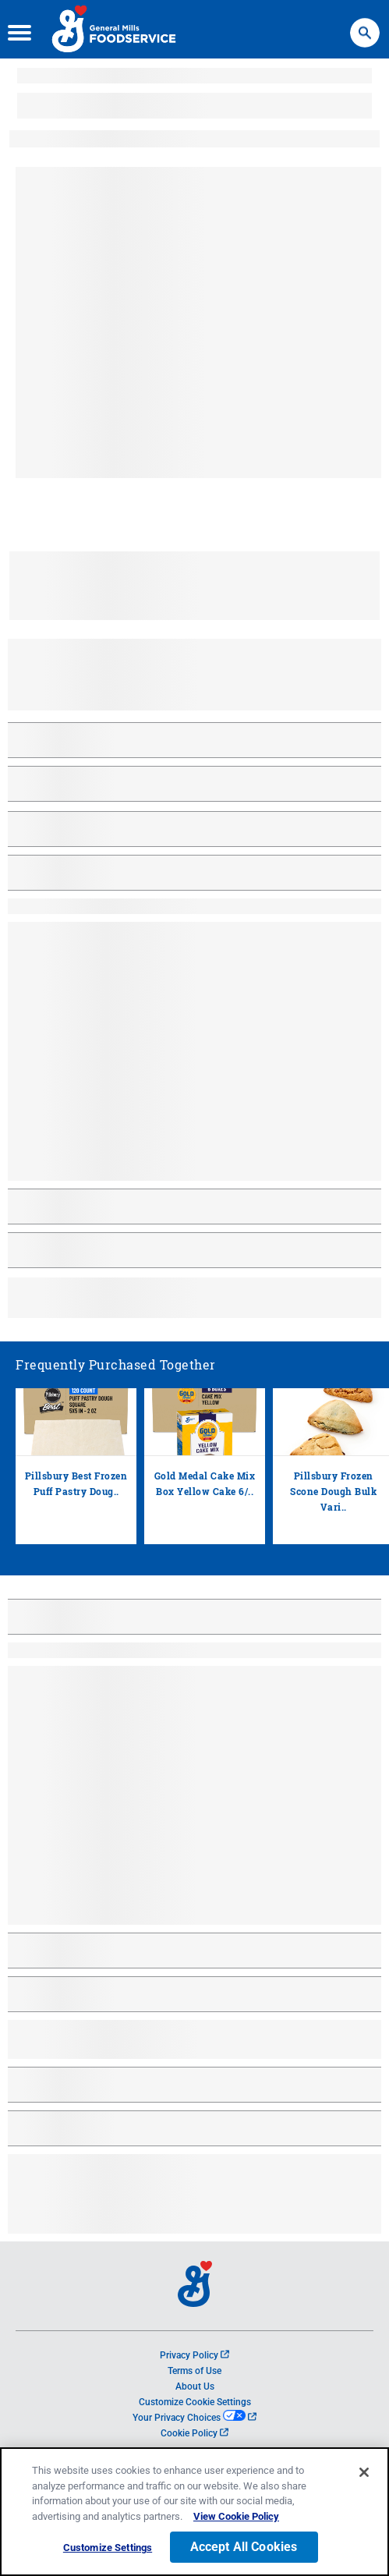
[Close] (364, 2472)
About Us (194, 2386)
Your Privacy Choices (194, 2417)
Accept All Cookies (244, 2546)
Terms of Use (194, 2370)
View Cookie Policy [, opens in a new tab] (236, 2516)
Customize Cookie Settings (195, 2402)
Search (365, 25)
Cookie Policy (194, 2433)
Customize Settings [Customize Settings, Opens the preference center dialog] (107, 2547)
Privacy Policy (194, 2355)
